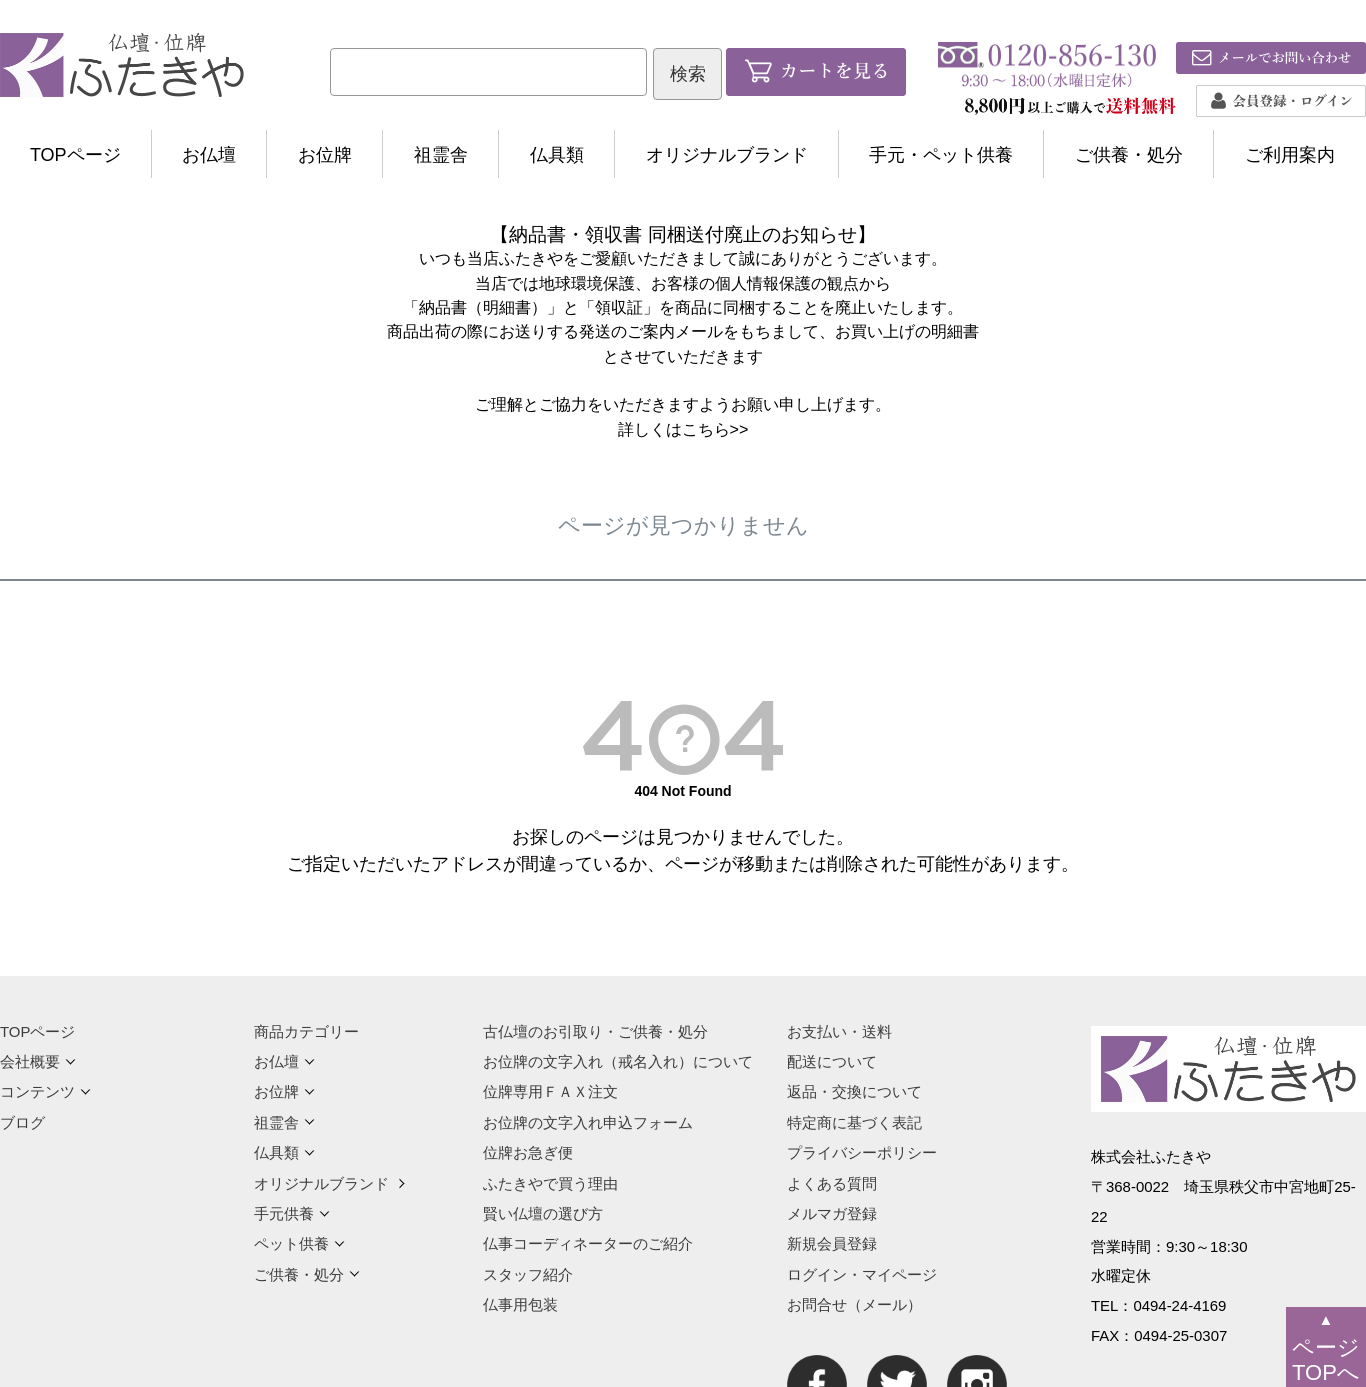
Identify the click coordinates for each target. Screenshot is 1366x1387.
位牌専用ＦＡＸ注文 (550, 1091)
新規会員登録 (832, 1243)
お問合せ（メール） (854, 1304)
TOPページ (75, 155)
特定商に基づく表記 (854, 1122)
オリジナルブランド (727, 155)
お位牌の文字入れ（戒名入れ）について (618, 1061)
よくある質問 (832, 1183)
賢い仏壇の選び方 (543, 1213)
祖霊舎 (441, 155)
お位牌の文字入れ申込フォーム (588, 1122)
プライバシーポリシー (862, 1152)
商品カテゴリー (306, 1031)
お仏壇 (209, 155)
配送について (832, 1061)
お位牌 (325, 155)
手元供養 (292, 1213)
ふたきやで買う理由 (550, 1183)
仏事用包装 (520, 1304)
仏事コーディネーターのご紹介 (588, 1243)
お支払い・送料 (839, 1031)
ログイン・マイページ (862, 1274)
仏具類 (557, 155)
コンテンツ (45, 1091)
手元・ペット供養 (941, 155)
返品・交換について (854, 1091)
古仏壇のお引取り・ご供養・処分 (595, 1031)
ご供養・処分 (1129, 155)
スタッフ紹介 (528, 1274)
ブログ (22, 1122)
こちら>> (715, 429)
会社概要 (38, 1061)
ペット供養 (299, 1243)
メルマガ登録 (832, 1213)
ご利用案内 (1290, 155)
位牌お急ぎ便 (528, 1152)
